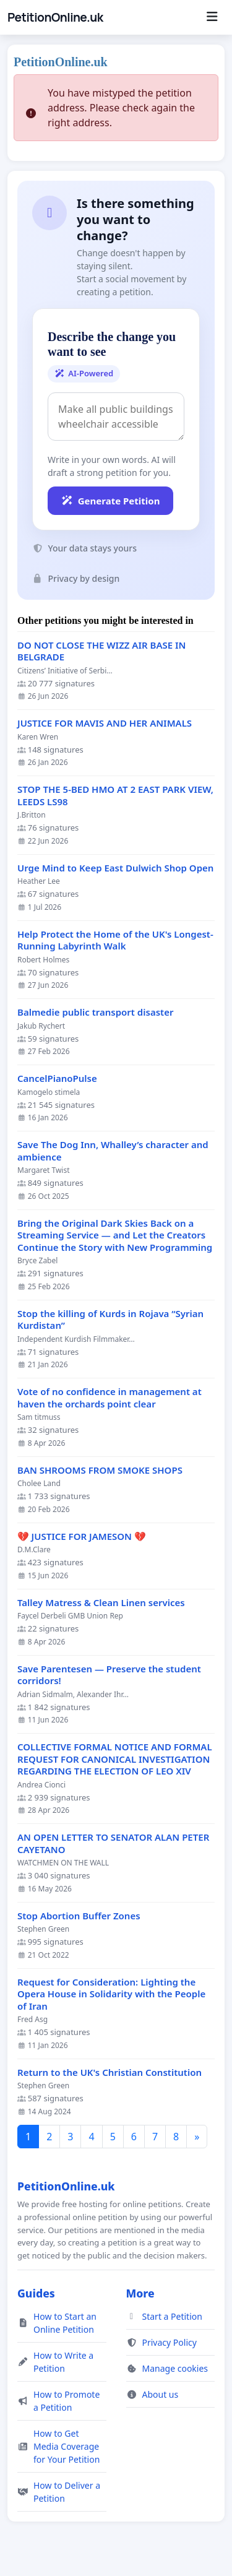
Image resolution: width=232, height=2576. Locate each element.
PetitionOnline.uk (55, 17)
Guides (36, 2293)
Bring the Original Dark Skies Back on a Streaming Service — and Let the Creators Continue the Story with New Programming (114, 1235)
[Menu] (212, 17)
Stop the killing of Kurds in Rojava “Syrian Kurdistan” (110, 1320)
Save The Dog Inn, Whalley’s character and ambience (112, 1151)
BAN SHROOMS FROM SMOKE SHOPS (100, 1470)
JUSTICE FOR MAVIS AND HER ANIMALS (104, 723)
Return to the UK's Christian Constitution (109, 2072)
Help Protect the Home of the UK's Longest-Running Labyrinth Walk (115, 940)
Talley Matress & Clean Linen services (101, 1603)
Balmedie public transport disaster (95, 1012)
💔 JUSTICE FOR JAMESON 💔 (81, 1536)
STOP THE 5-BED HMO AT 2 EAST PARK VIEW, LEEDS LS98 (115, 796)
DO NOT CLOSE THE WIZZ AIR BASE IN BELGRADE (101, 651)
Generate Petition (110, 501)
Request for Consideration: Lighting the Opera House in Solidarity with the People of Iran (111, 1994)
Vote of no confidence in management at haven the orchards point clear (109, 1398)
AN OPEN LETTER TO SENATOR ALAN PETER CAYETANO (113, 1843)
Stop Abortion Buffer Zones (78, 1916)
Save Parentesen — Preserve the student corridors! (109, 1675)
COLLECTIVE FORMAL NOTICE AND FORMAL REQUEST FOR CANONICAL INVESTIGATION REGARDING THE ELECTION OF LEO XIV (114, 1759)
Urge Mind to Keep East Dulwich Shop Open (115, 868)
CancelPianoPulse (57, 1078)
